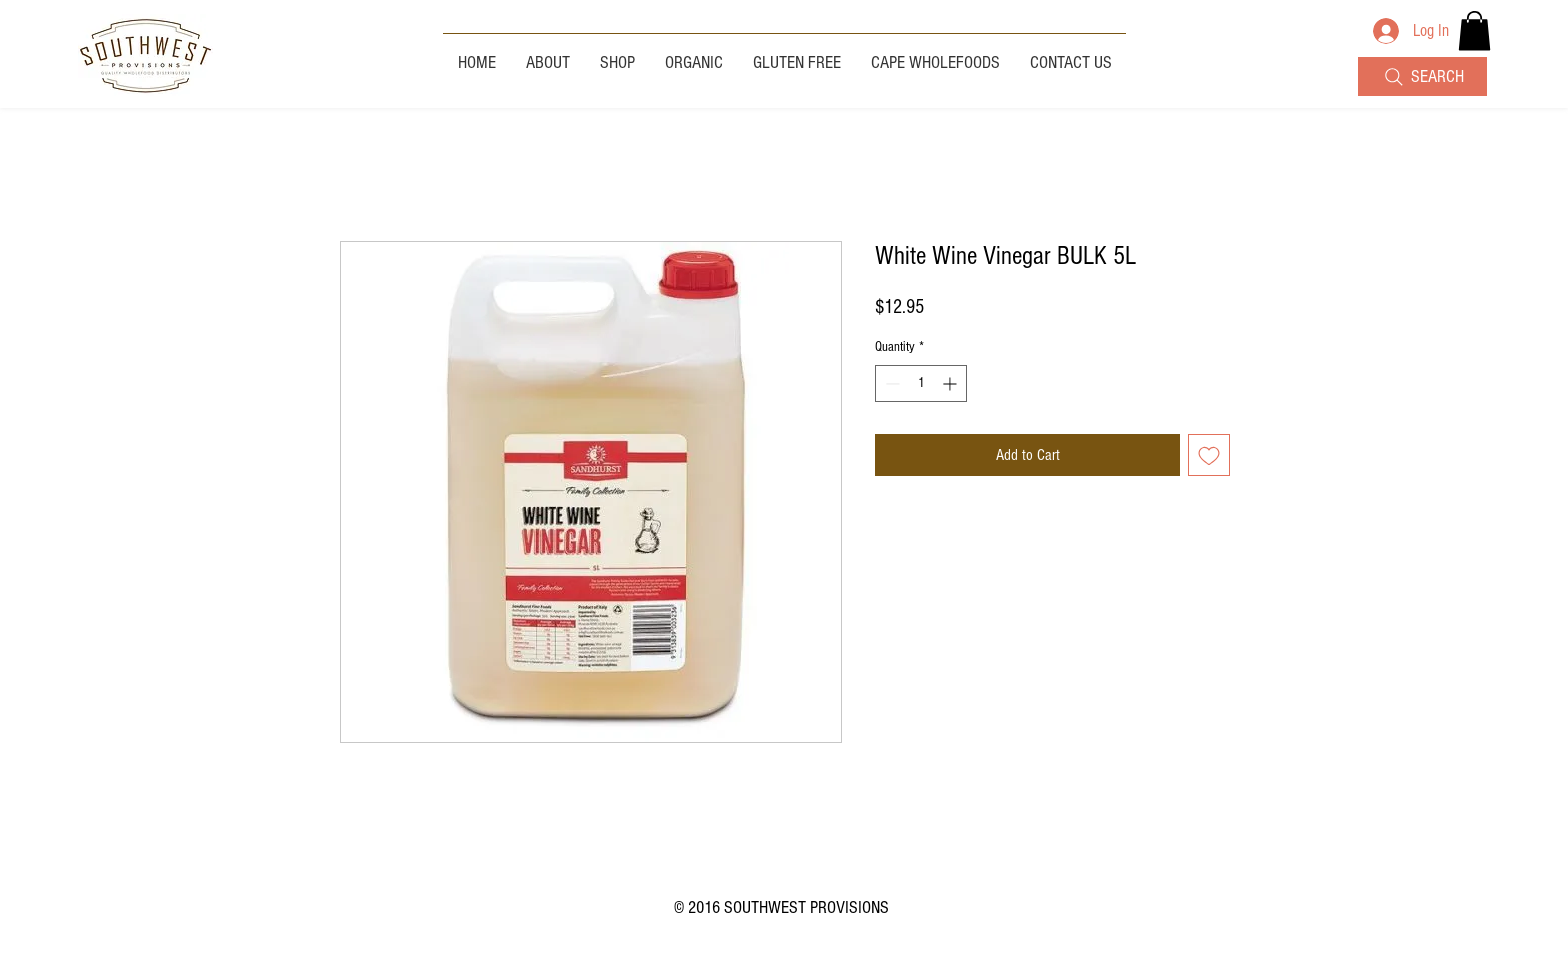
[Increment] (951, 383)
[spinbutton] (921, 383)
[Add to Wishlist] (1209, 455)
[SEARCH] (1422, 76)
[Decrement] (890, 383)
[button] (1474, 30)
